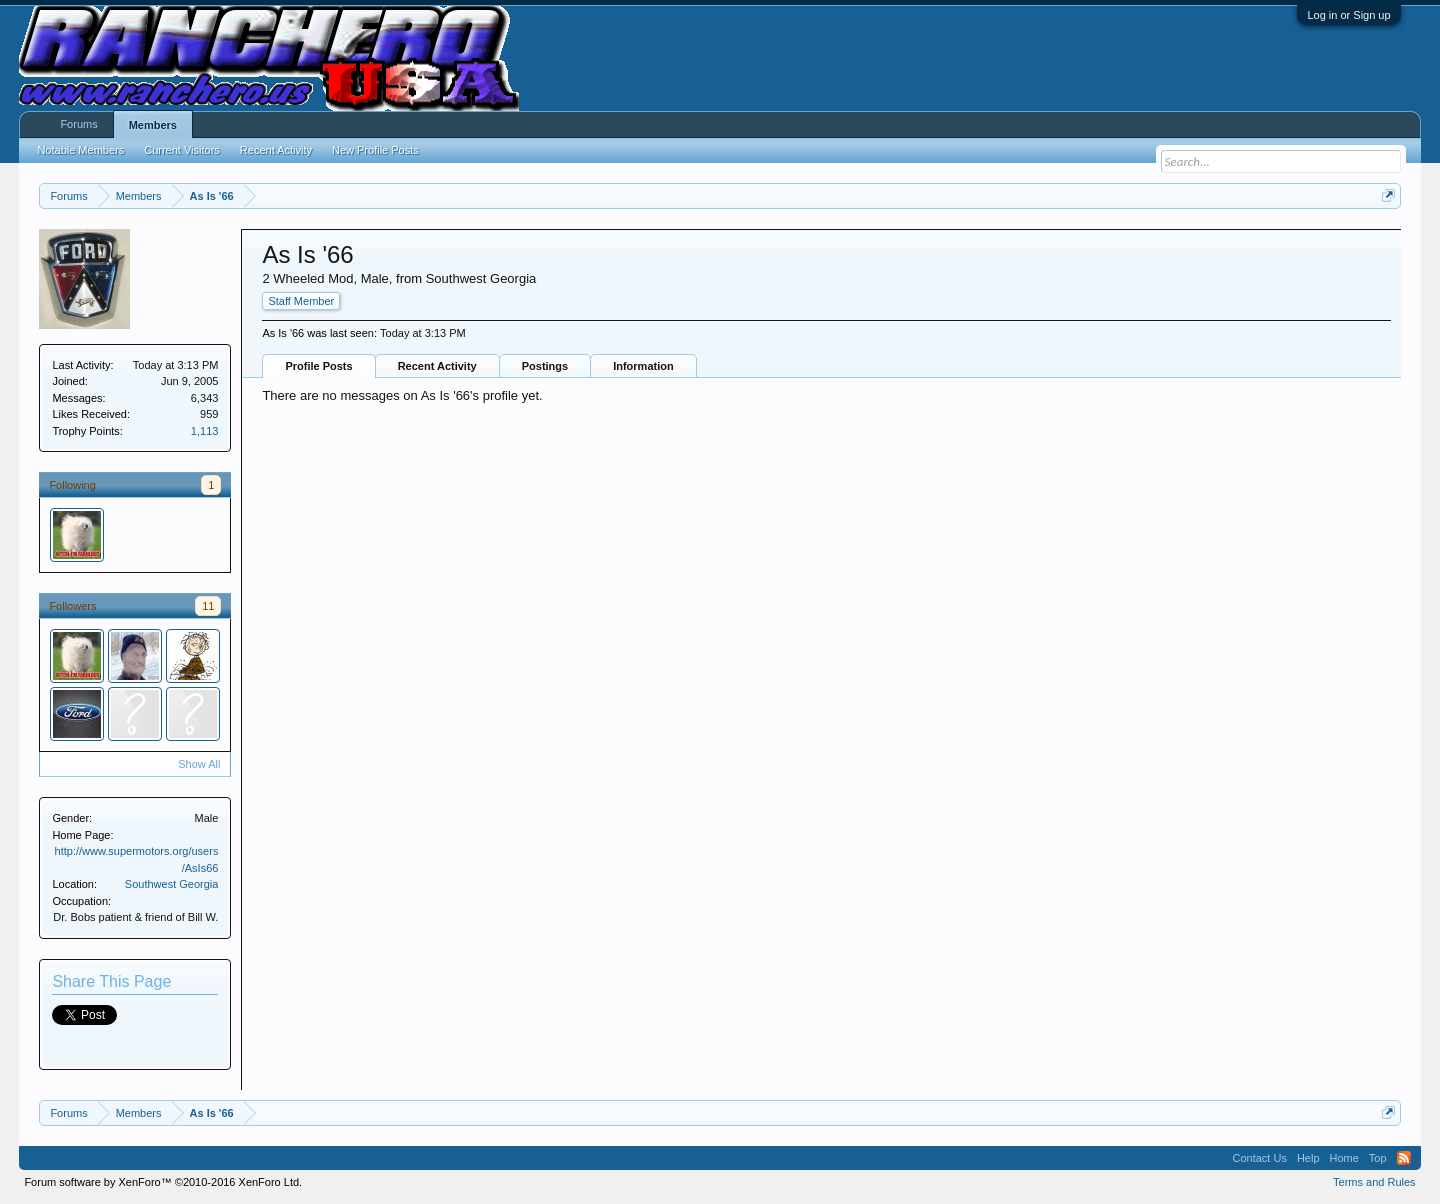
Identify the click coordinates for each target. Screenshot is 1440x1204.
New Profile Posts (375, 150)
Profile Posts (318, 366)
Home (1344, 1158)
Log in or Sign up (1348, 15)
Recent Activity (437, 366)
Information (643, 366)
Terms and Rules (1374, 1182)
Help (1308, 1158)
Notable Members (80, 150)
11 (208, 606)
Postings (545, 366)
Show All (199, 764)
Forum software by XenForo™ (163, 1182)
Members (153, 125)
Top (1378, 1158)
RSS (1404, 1158)
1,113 (205, 431)
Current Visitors (182, 150)
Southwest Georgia (172, 884)
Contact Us (1259, 1158)
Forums (78, 124)
